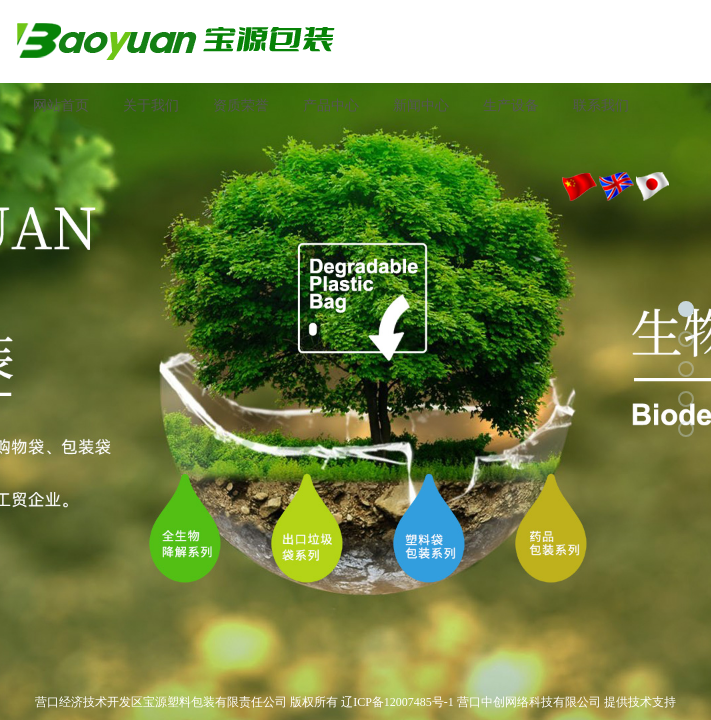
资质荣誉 (241, 105)
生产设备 (511, 105)
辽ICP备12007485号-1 (397, 702)
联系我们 (601, 105)
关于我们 (151, 105)
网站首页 (61, 105)
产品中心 (331, 105)
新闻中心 (421, 105)
